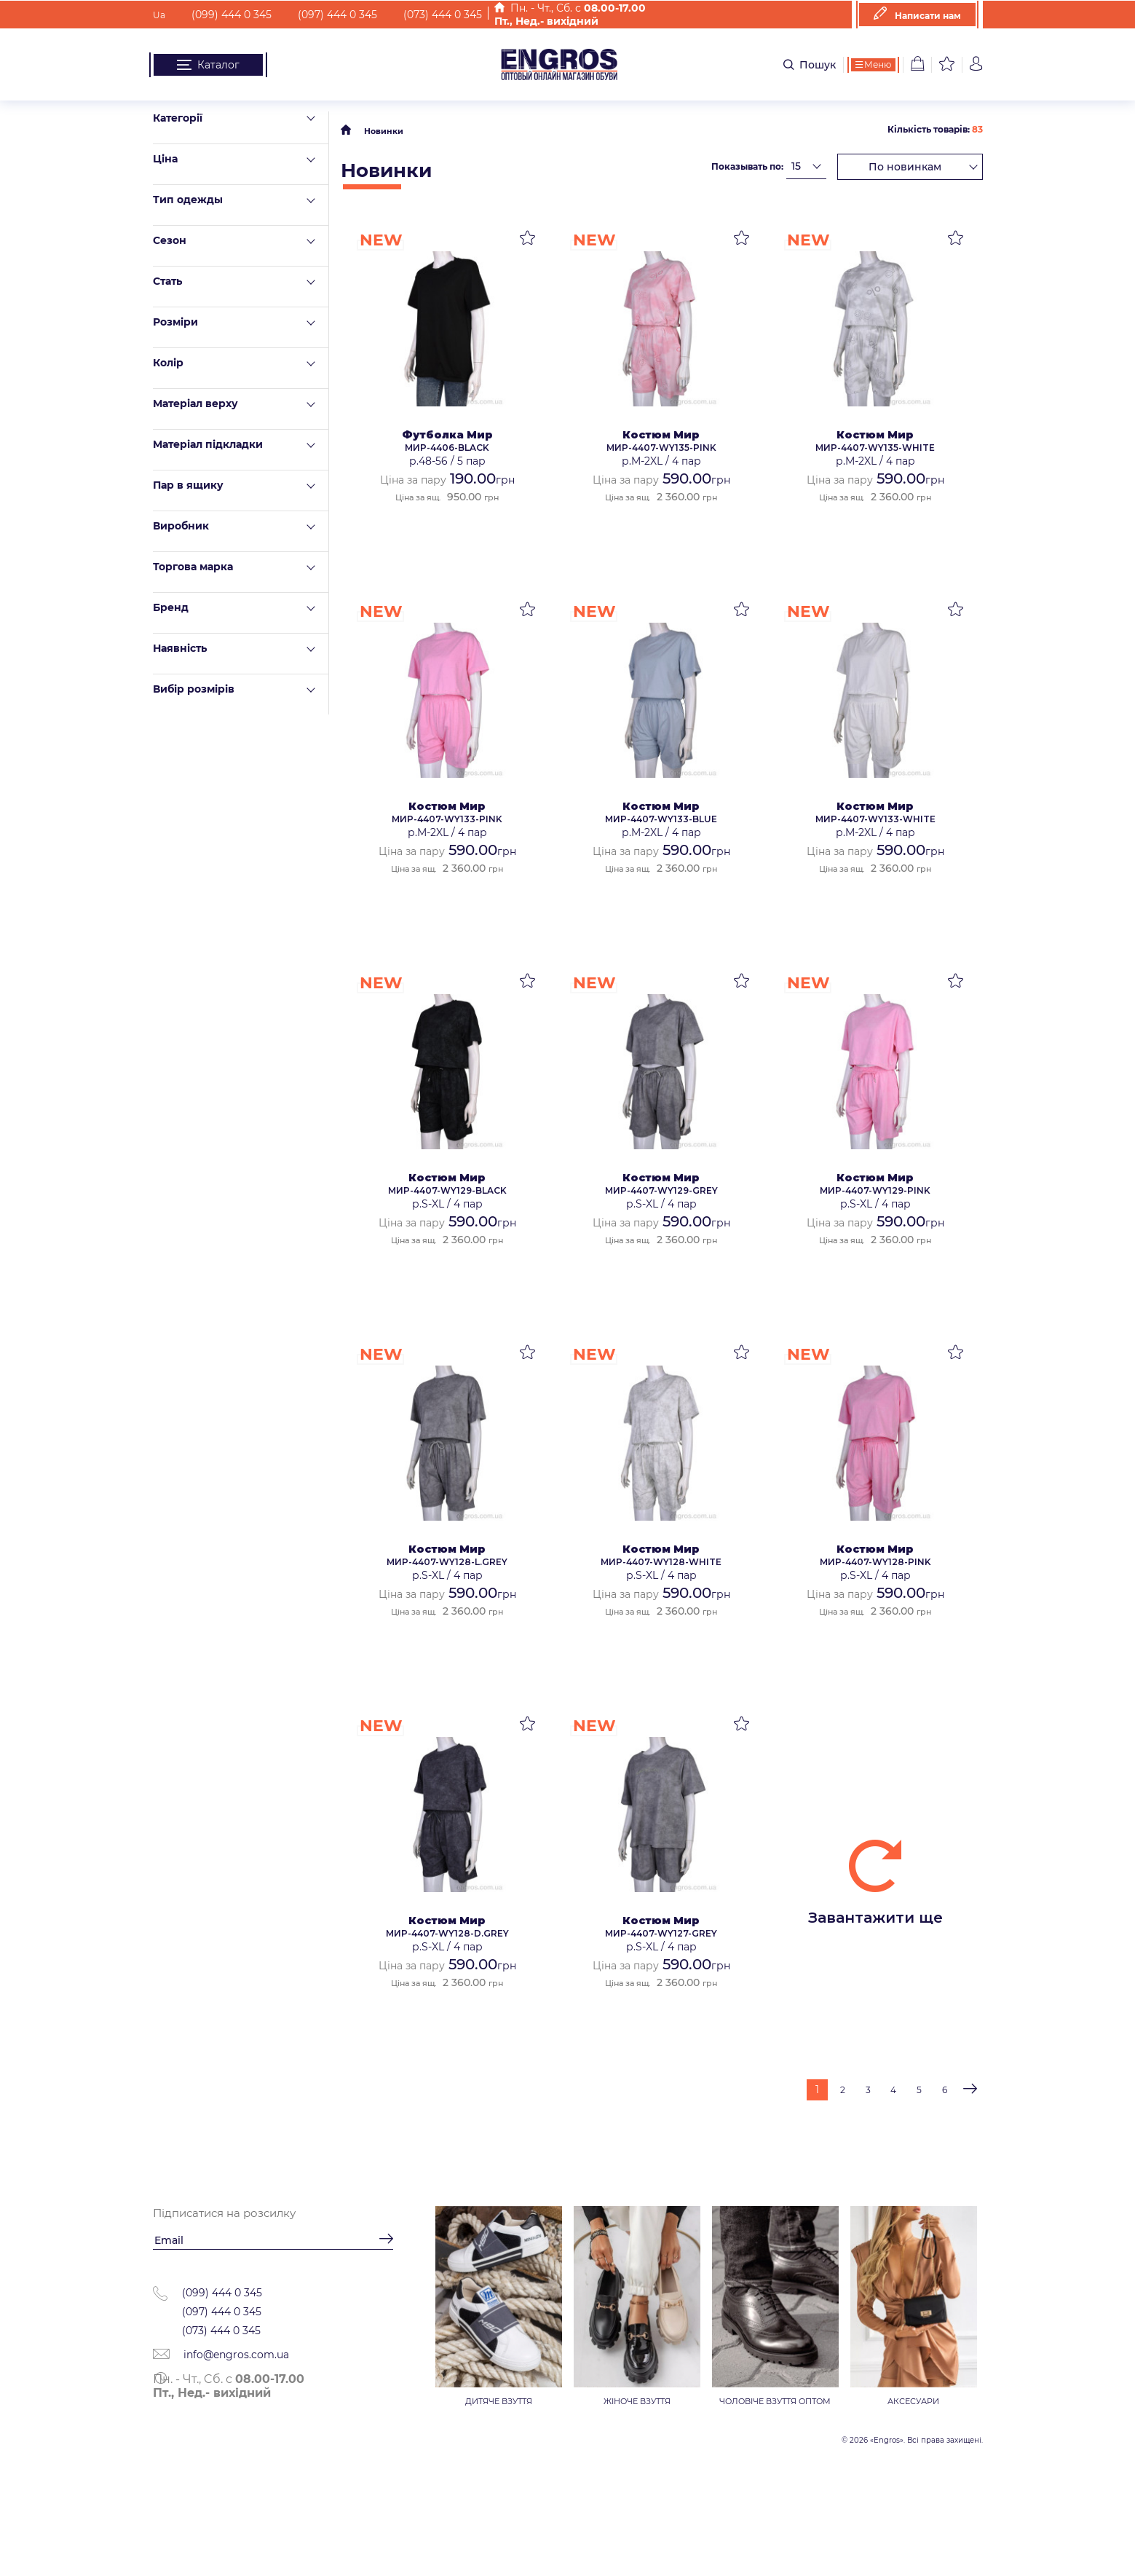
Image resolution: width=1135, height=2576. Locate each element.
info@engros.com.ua (221, 2354)
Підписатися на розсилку (224, 2213)
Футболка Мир (447, 434)
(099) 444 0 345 (224, 14)
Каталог (208, 65)
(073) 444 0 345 (435, 14)
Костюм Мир (661, 434)
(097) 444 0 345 (330, 14)
